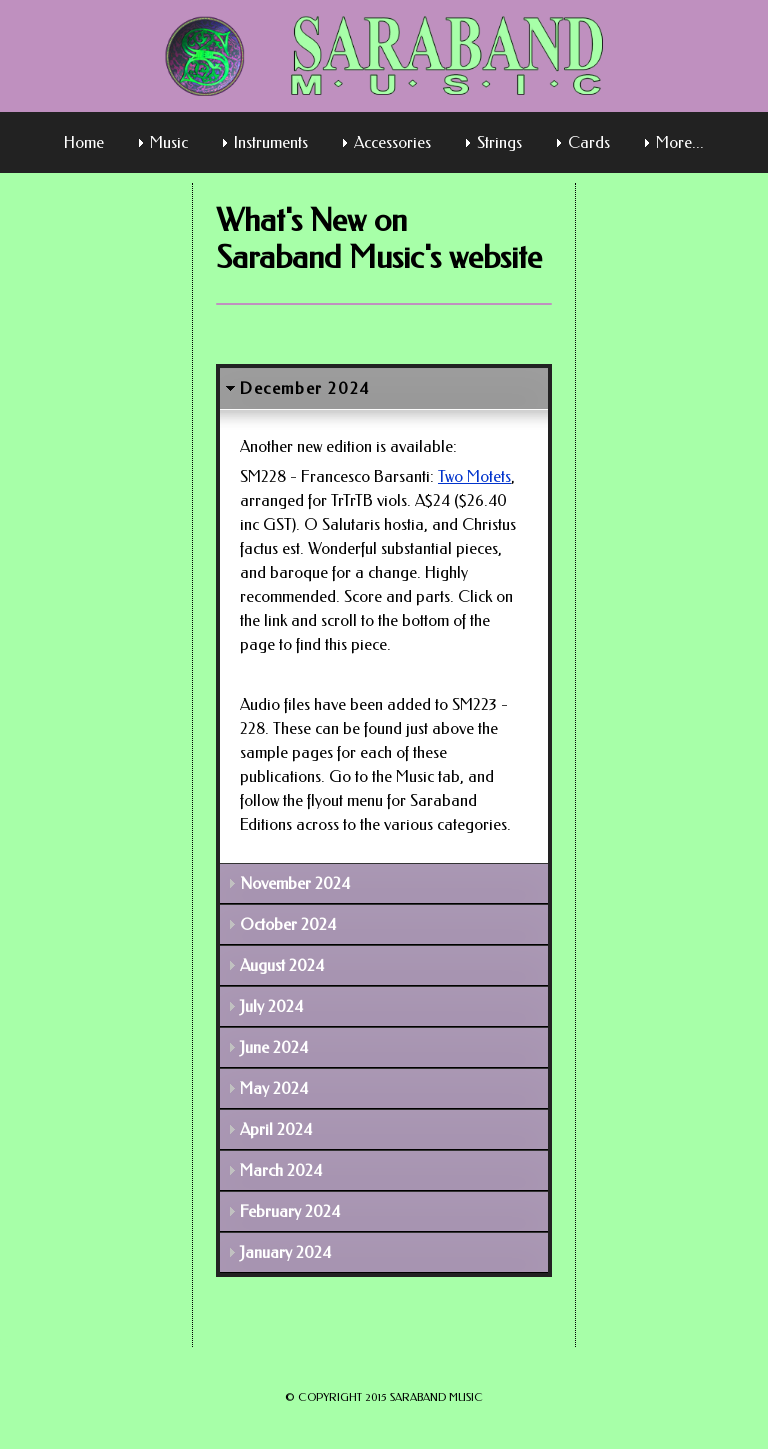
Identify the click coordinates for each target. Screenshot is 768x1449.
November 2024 (295, 883)
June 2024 (274, 1047)
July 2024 (271, 1006)
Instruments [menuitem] (271, 142)
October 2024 (288, 924)
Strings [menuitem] (499, 142)
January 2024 (285, 1252)
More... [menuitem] (680, 142)
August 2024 (282, 965)
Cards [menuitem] (589, 142)
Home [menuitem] (84, 142)
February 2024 (290, 1211)
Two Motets (474, 476)
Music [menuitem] (169, 142)
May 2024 (274, 1088)
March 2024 (281, 1170)
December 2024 (305, 388)
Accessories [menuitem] (392, 142)
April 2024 (276, 1129)
